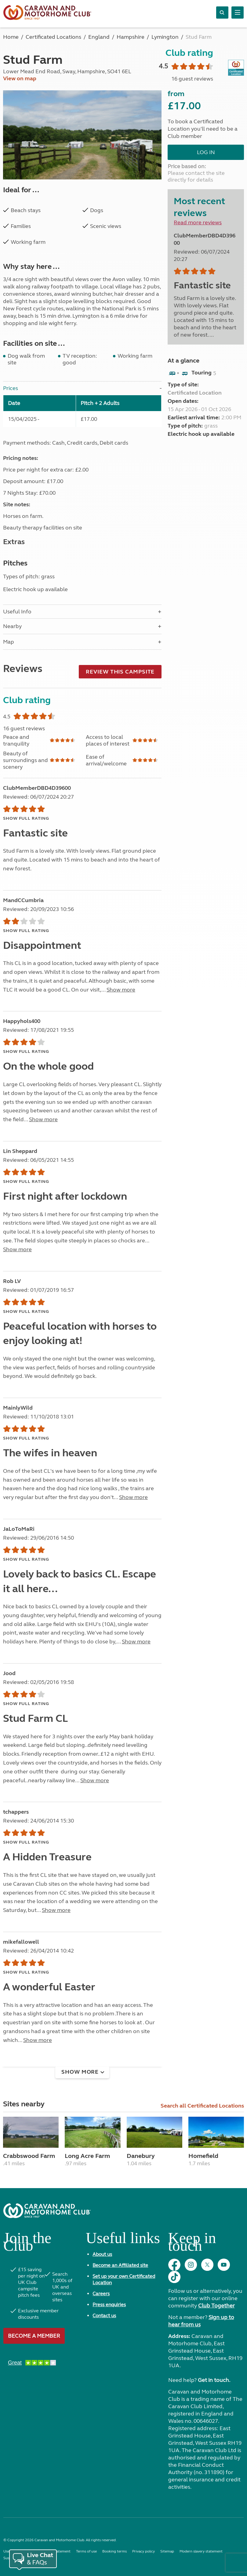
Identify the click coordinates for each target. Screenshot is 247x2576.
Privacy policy (143, 2551)
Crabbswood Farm (29, 2156)
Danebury (141, 2156)
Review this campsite (120, 671)
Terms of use (86, 2551)
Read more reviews (198, 222)
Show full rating (26, 818)
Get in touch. (214, 2380)
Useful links (123, 2240)
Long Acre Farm (87, 2156)
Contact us (104, 2315)
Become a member (34, 2335)
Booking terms (114, 2551)
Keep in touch (192, 2244)
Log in (206, 152)
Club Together (216, 2305)
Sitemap (167, 2551)
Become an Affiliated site (120, 2265)
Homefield (203, 2156)
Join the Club (27, 2244)
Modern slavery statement (201, 2551)
